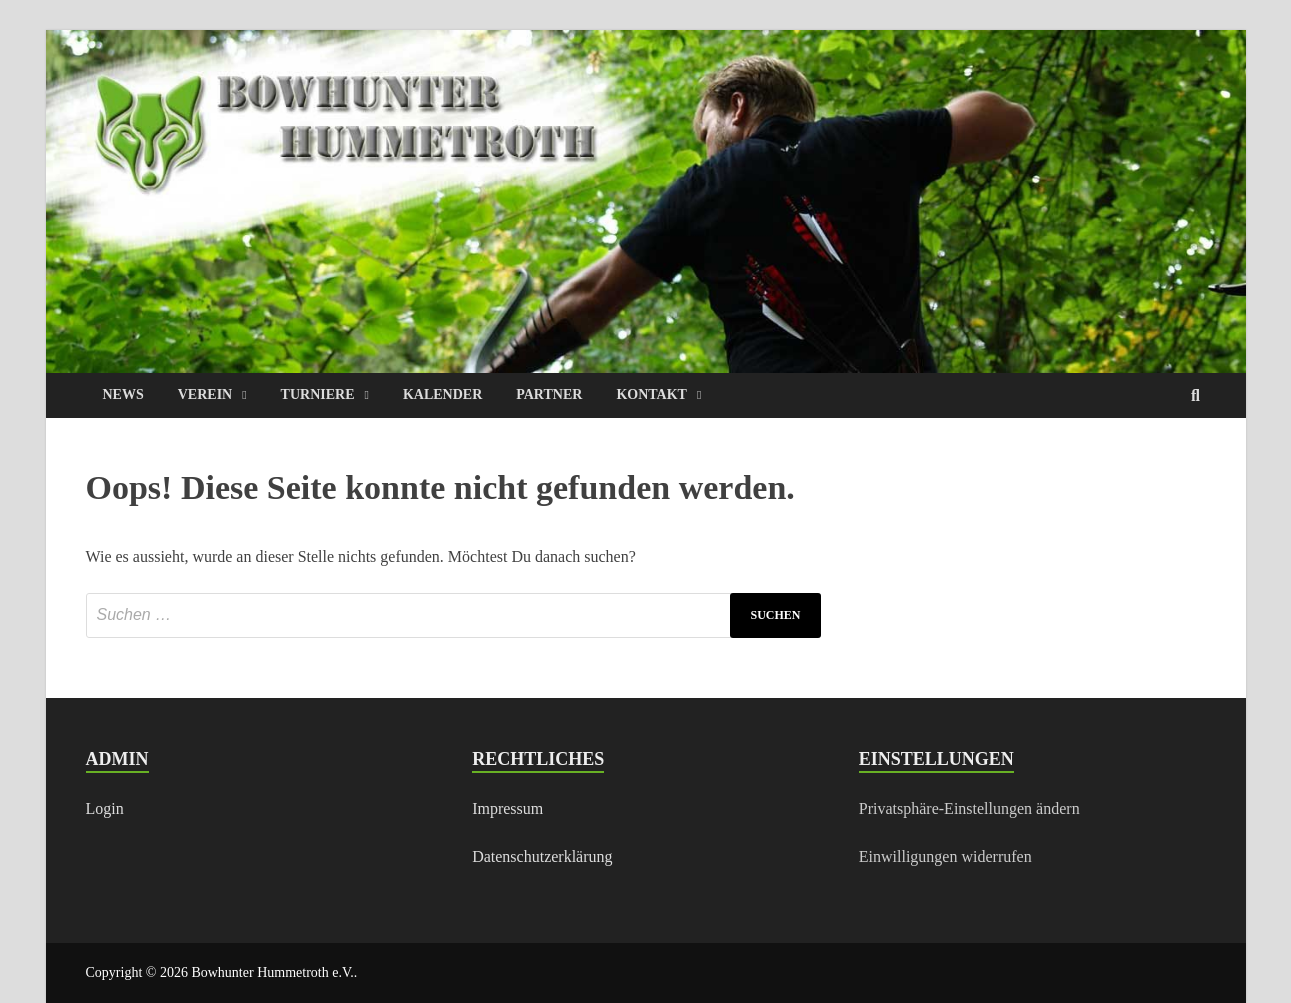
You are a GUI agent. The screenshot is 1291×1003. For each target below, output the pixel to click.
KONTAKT (651, 394)
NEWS (123, 394)
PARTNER (549, 394)
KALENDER (442, 394)
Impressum (507, 808)
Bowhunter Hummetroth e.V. (272, 972)
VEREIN (205, 394)
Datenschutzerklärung (542, 856)
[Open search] (1196, 396)
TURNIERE (318, 394)
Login (105, 808)
